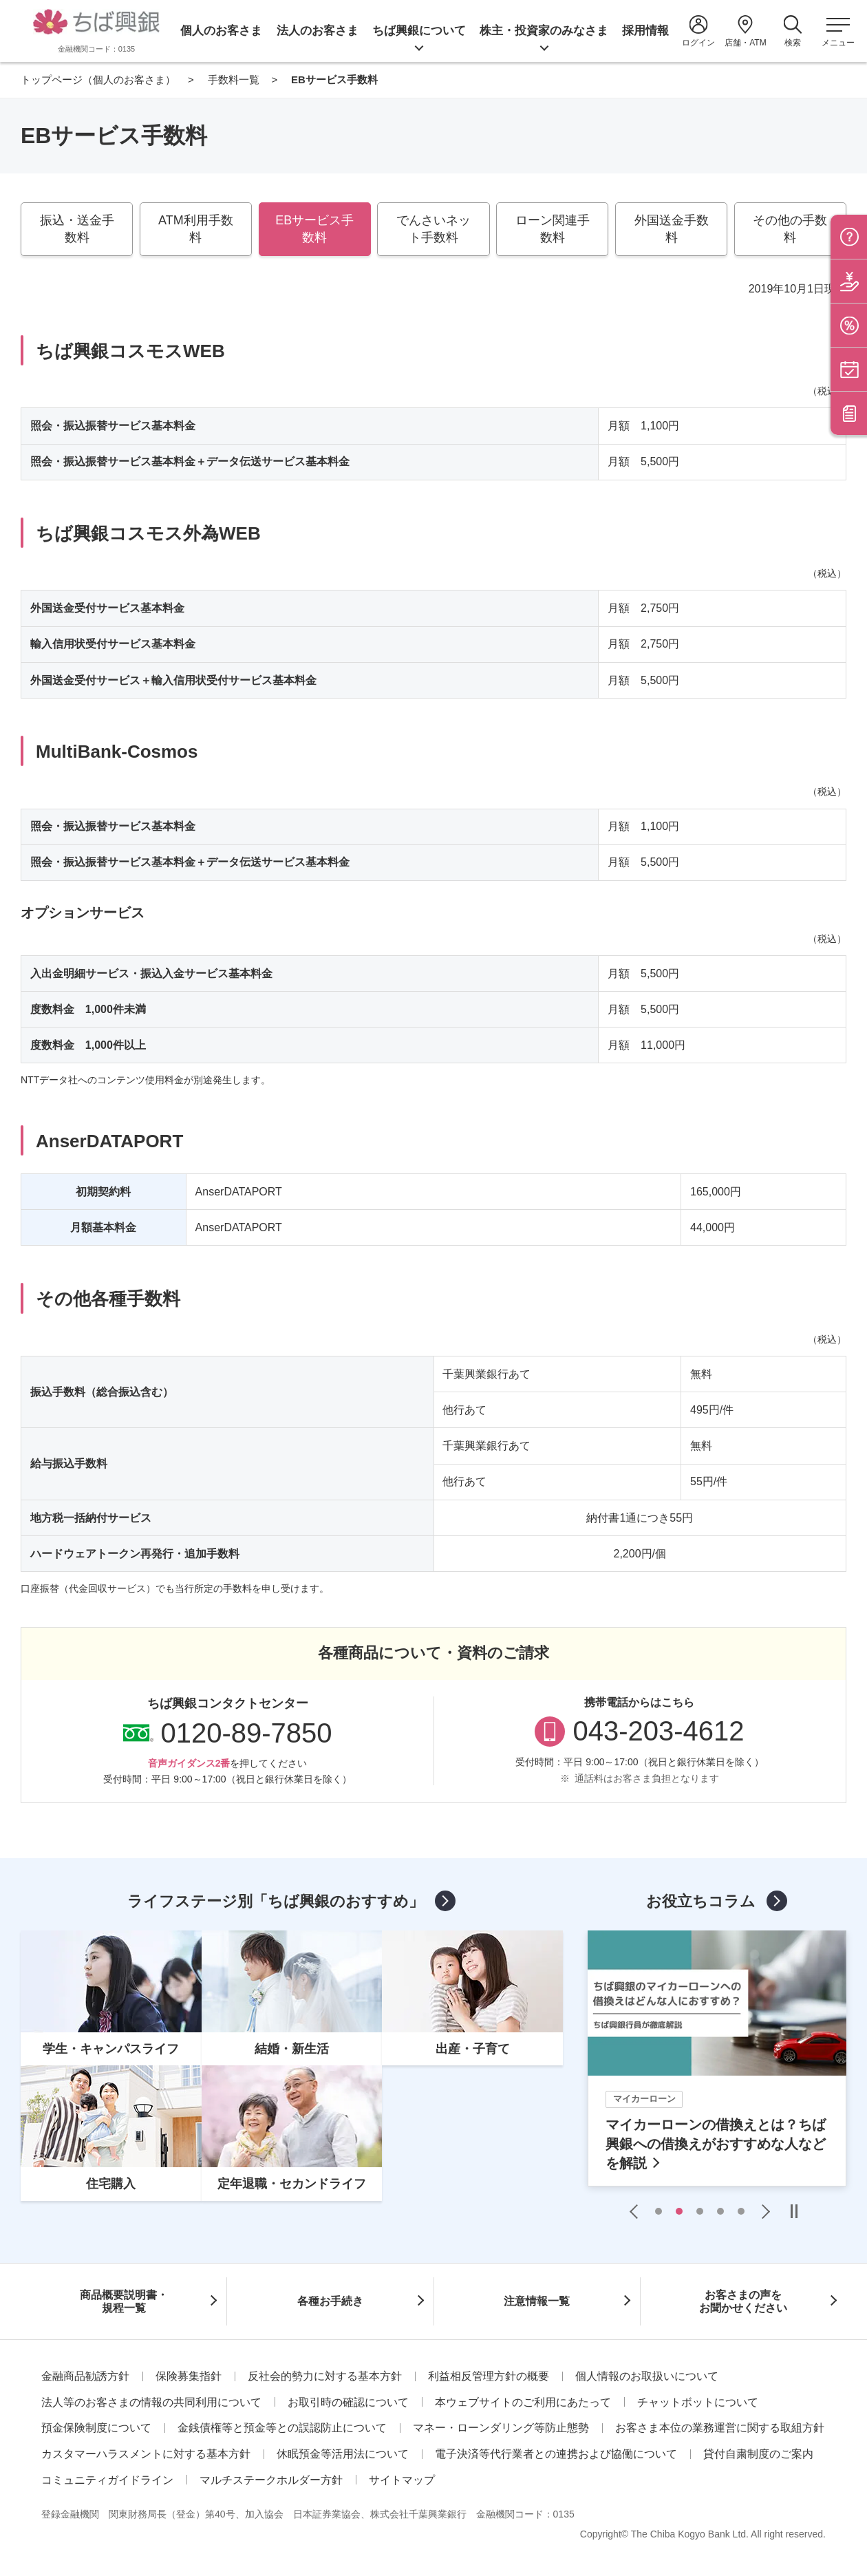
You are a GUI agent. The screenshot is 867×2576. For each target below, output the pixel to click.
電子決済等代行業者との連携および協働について (556, 2454)
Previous (637, 2211)
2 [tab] (679, 2211)
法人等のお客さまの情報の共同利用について (151, 2402)
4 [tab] (720, 2211)
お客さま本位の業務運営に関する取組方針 (719, 2428)
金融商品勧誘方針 (85, 2376)
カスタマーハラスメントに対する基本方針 (145, 2454)
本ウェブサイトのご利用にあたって (523, 2402)
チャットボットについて (697, 2402)
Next (762, 2211)
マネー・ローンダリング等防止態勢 (501, 2428)
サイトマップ (402, 2480)
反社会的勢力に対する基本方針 (325, 2376)
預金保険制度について (96, 2428)
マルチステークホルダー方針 (271, 2480)
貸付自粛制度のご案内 (758, 2454)
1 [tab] (658, 2211)
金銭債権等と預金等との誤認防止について (282, 2428)
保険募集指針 (189, 2376)
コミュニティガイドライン (107, 2480)
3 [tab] (699, 2211)
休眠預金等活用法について (343, 2454)
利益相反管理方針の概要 (488, 2376)
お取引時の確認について (348, 2402)
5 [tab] (741, 2211)
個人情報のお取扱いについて (646, 2376)
